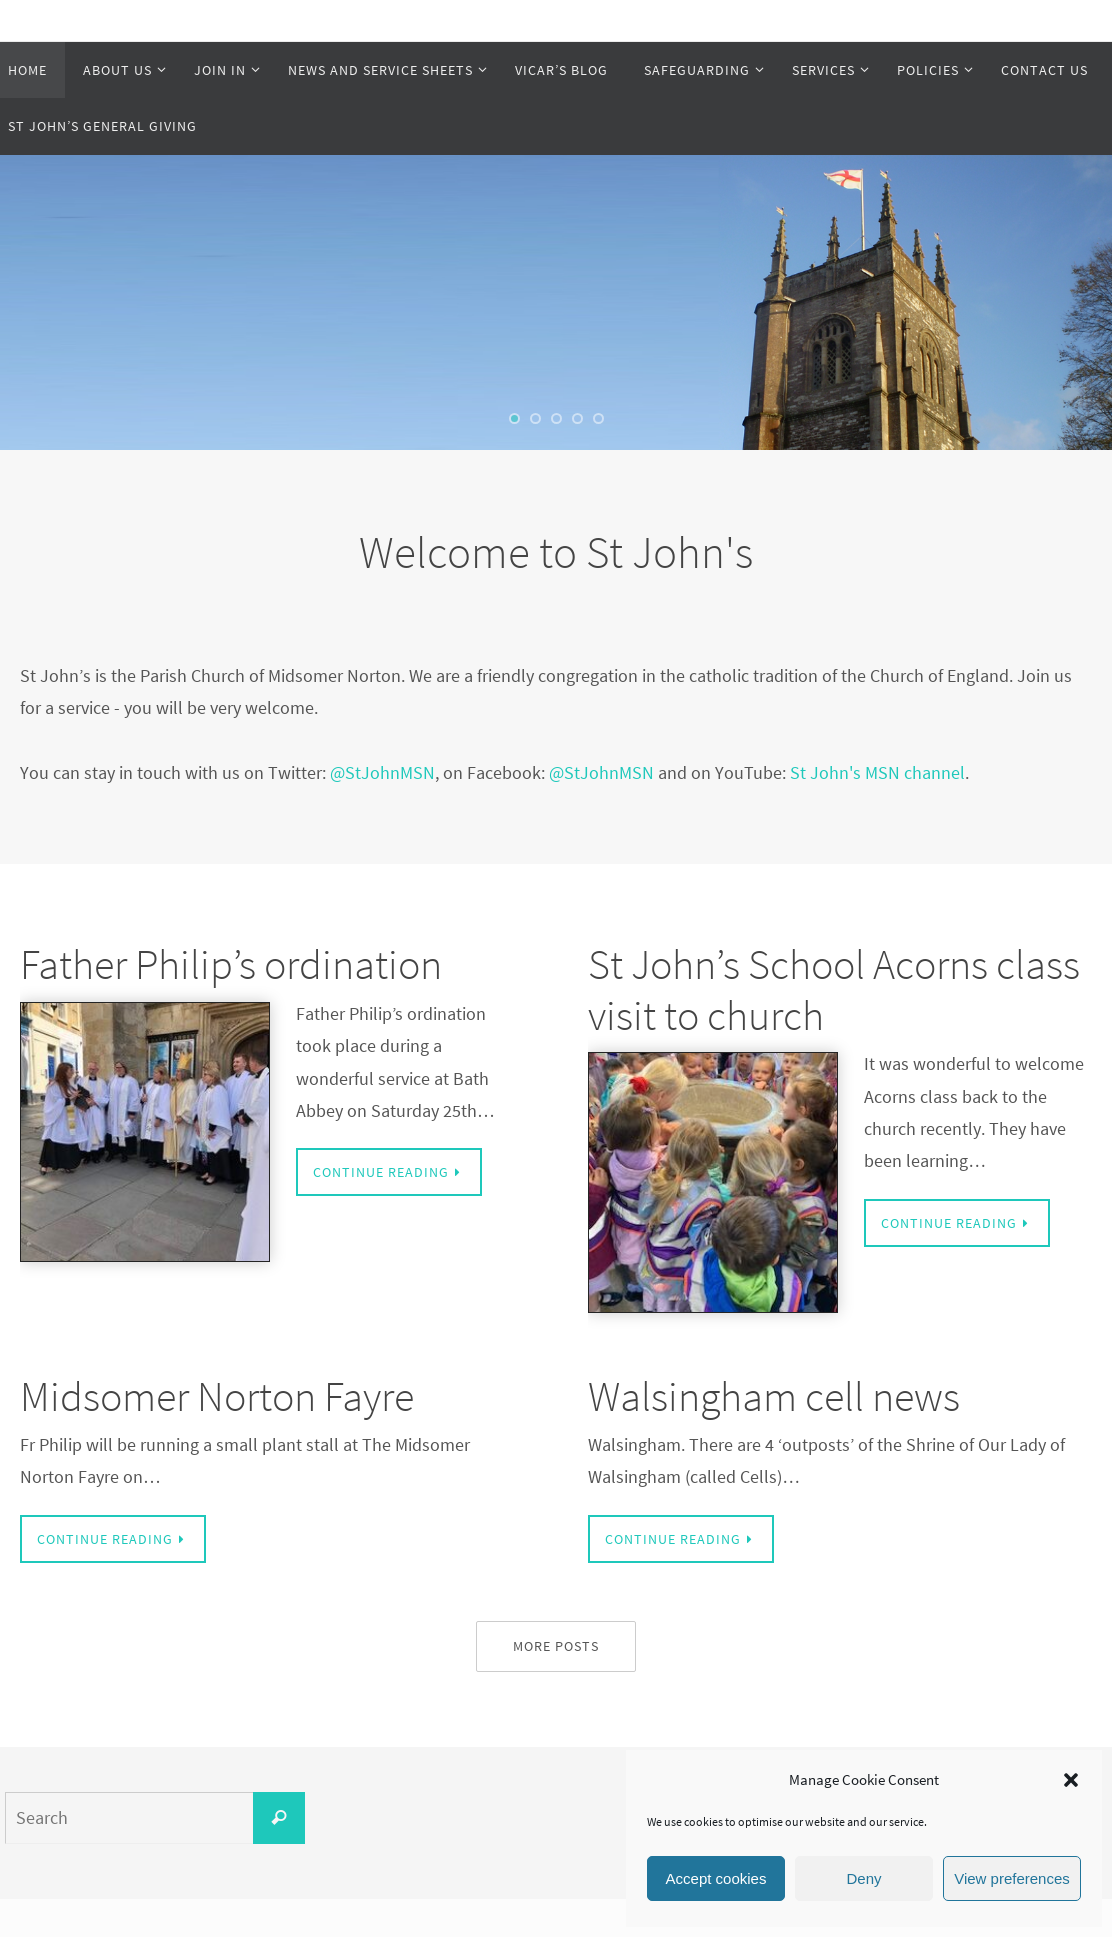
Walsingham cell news (774, 1396)
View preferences (1012, 1878)
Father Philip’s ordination (231, 964)
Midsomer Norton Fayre (217, 1396)
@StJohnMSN (382, 772)
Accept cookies (716, 1878)
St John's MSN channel (877, 772)
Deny (863, 1878)
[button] (1071, 1780)
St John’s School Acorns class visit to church (834, 989)
